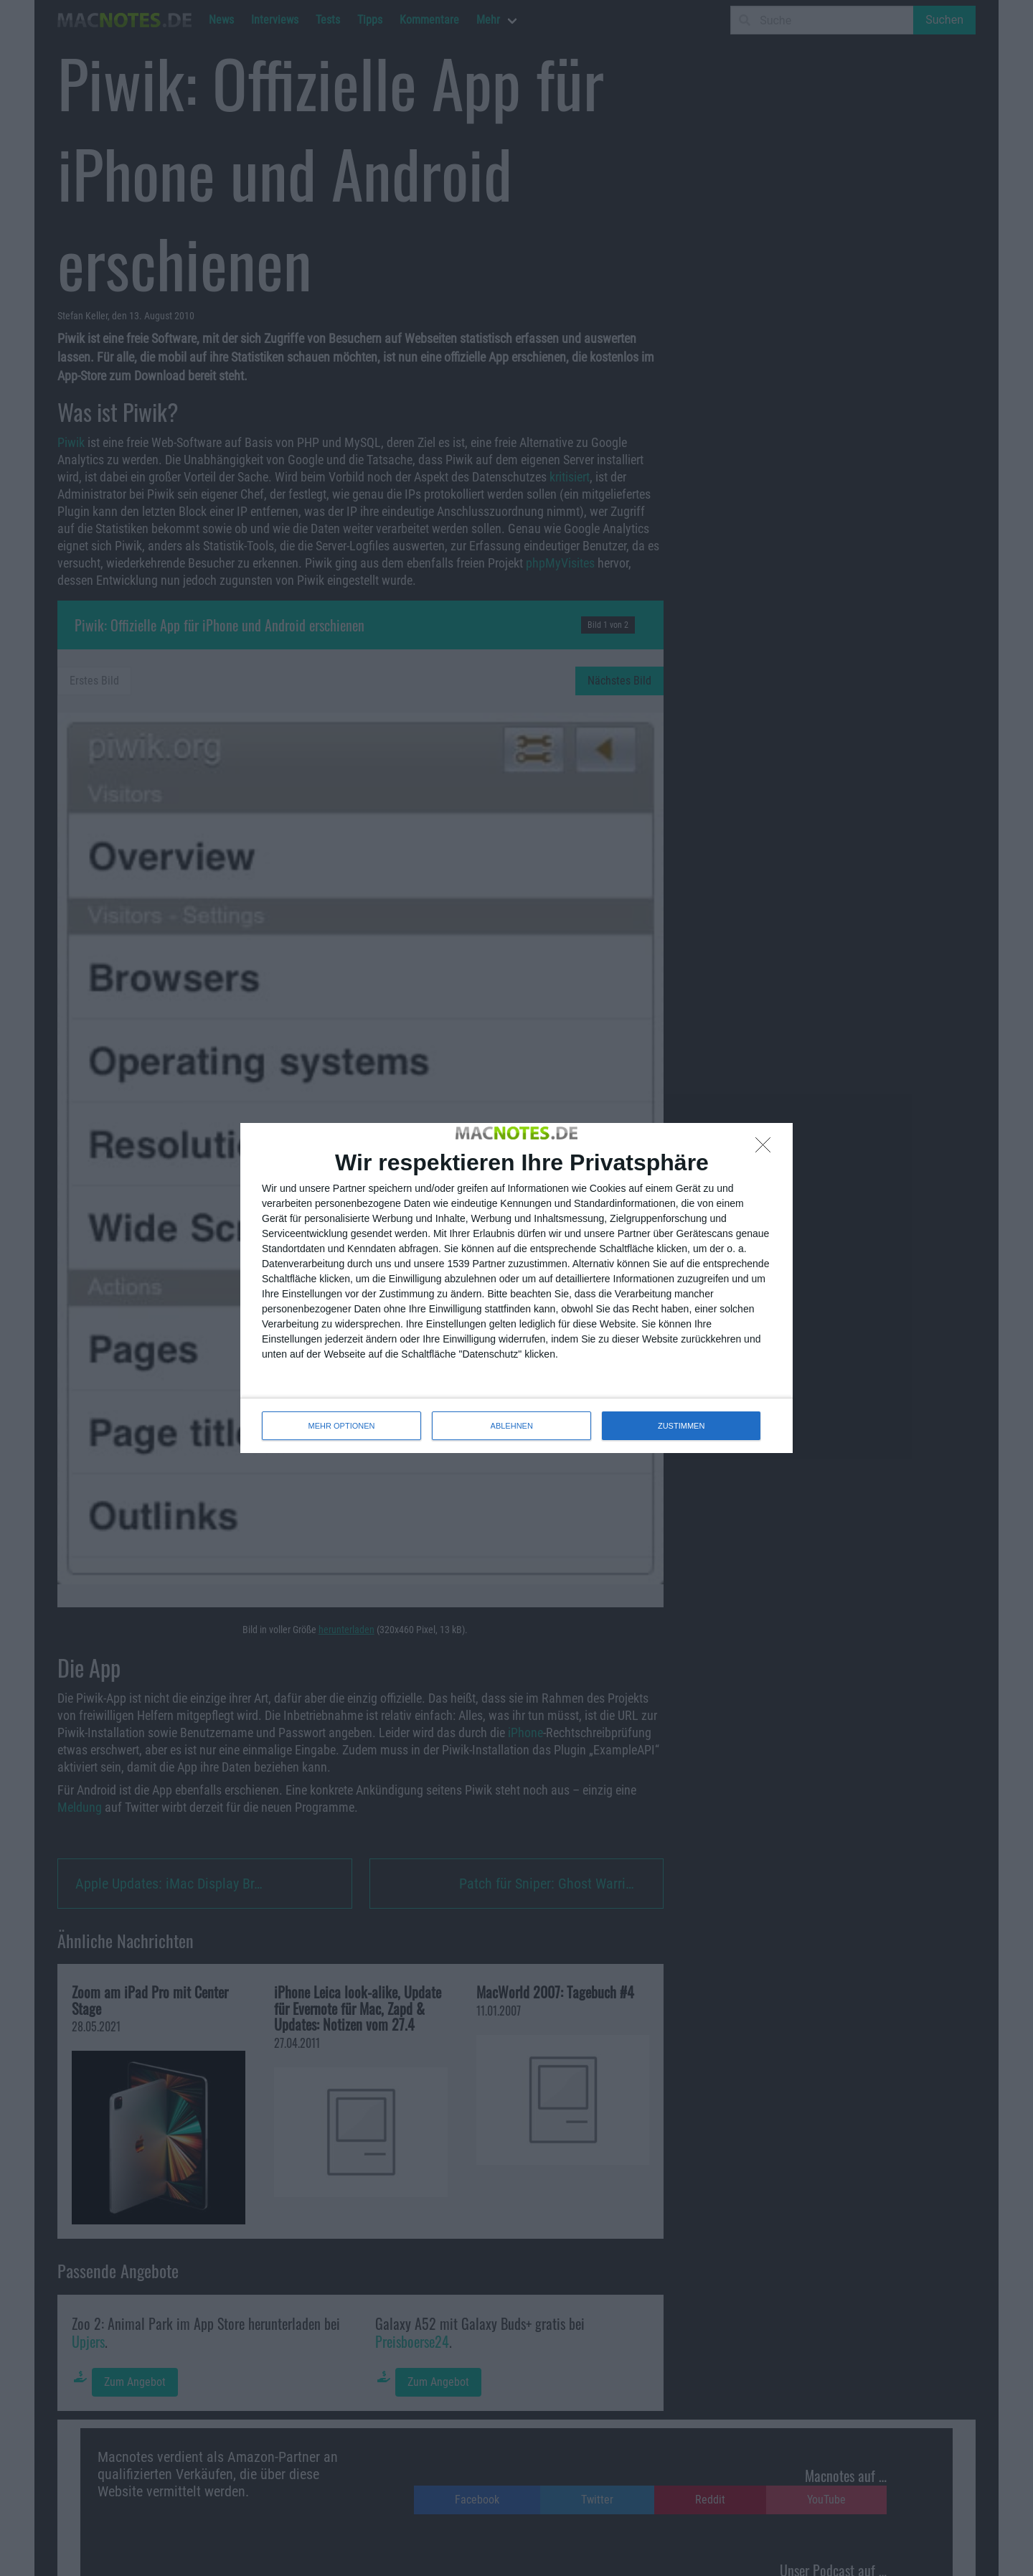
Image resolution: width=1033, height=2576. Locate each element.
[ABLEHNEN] (766, 1148)
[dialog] (516, 1288)
